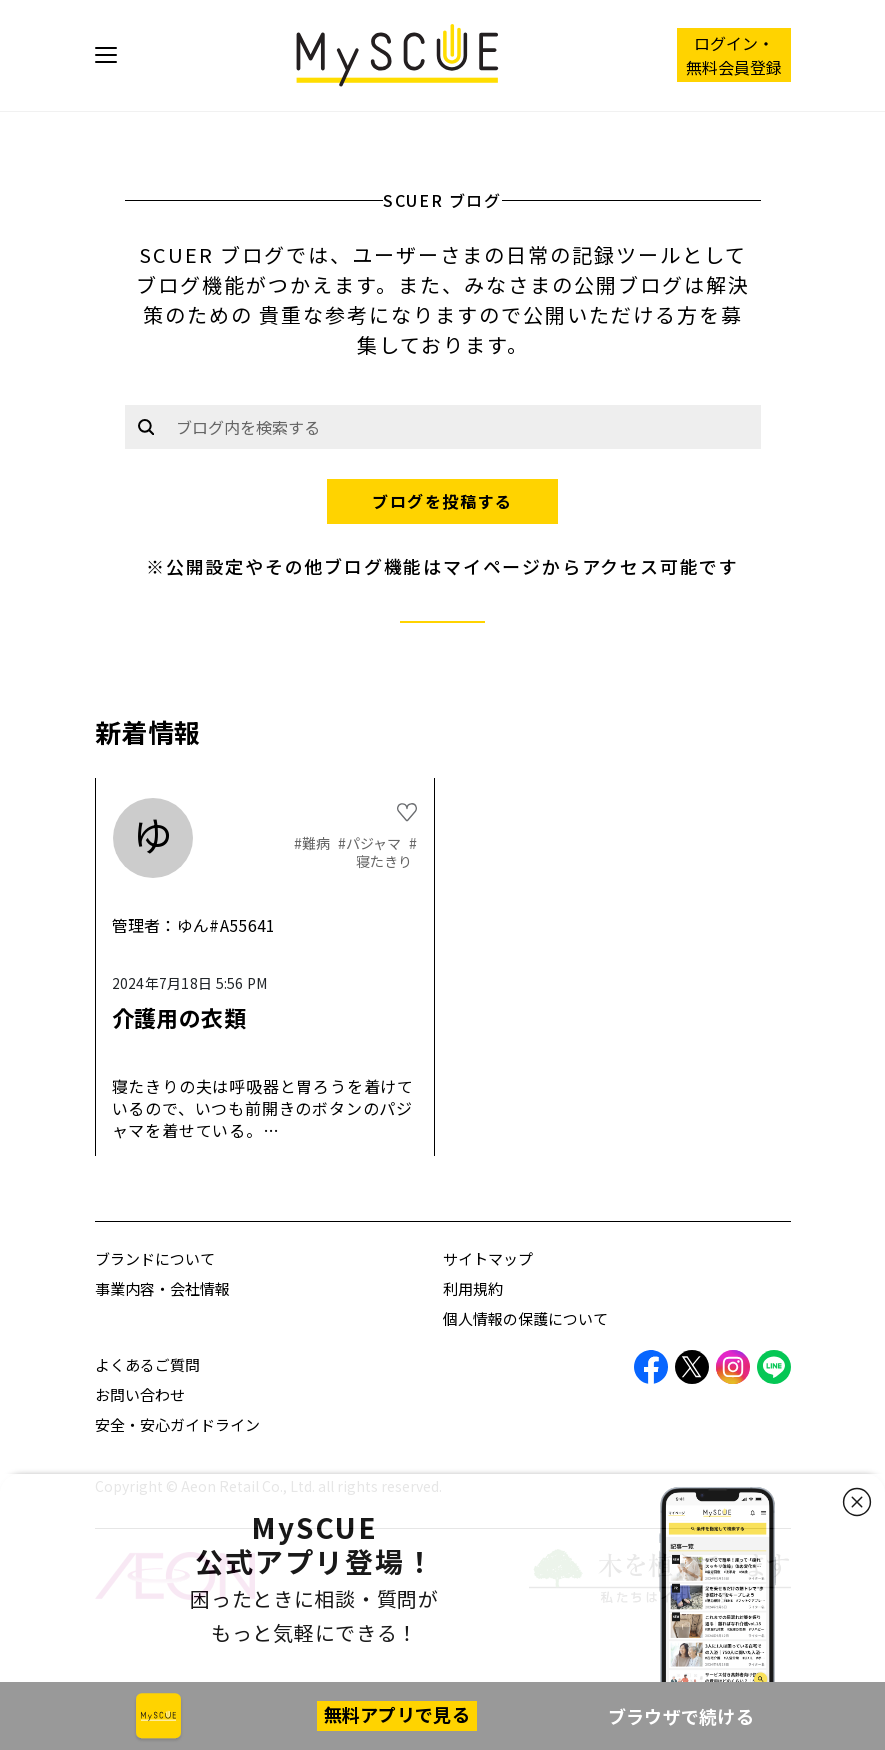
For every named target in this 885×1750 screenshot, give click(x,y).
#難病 (313, 843)
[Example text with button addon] (463, 427)
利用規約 (473, 1288)
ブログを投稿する (442, 501)
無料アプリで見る (397, 1714)
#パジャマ (371, 843)
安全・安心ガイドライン (177, 1424)
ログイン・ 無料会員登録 (734, 55)
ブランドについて (155, 1258)
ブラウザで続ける (681, 1716)
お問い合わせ (140, 1394)
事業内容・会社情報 (162, 1288)
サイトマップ (488, 1258)
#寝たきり (386, 852)
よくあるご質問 (147, 1364)
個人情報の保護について (525, 1318)
